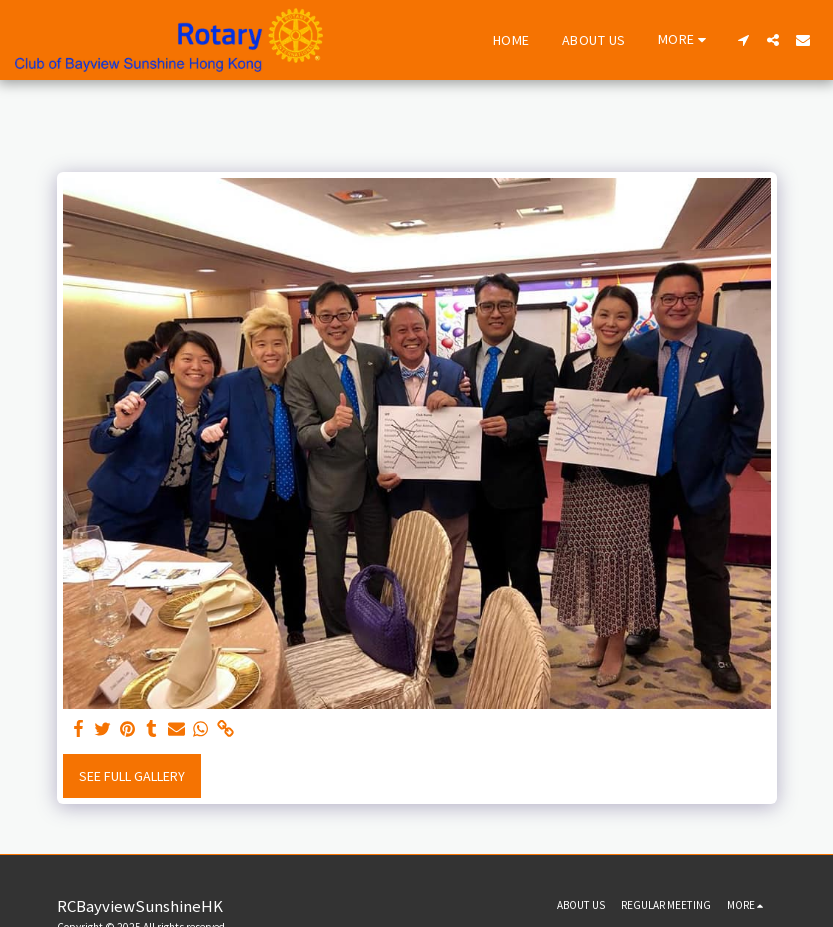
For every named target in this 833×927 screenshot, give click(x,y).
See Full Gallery (132, 776)
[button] (743, 40)
